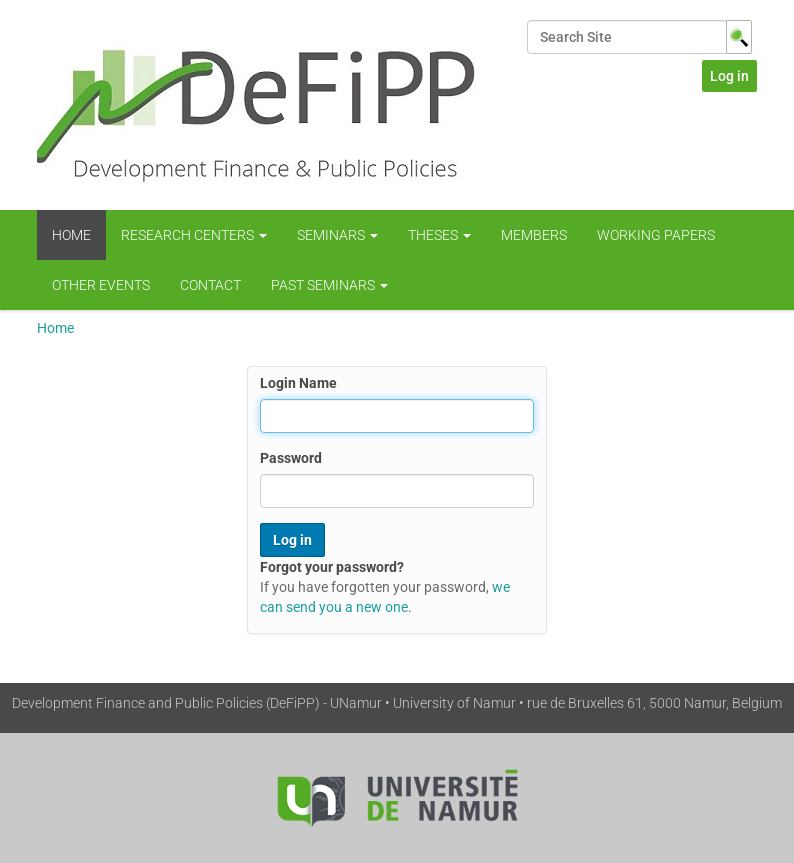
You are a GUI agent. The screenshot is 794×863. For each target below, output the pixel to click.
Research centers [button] (194, 235)
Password (291, 458)
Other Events (101, 285)
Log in (729, 76)
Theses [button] (439, 235)
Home (71, 235)
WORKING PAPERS (656, 235)
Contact (210, 285)
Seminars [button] (337, 235)
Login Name (298, 383)
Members (534, 235)
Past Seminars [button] (329, 285)
